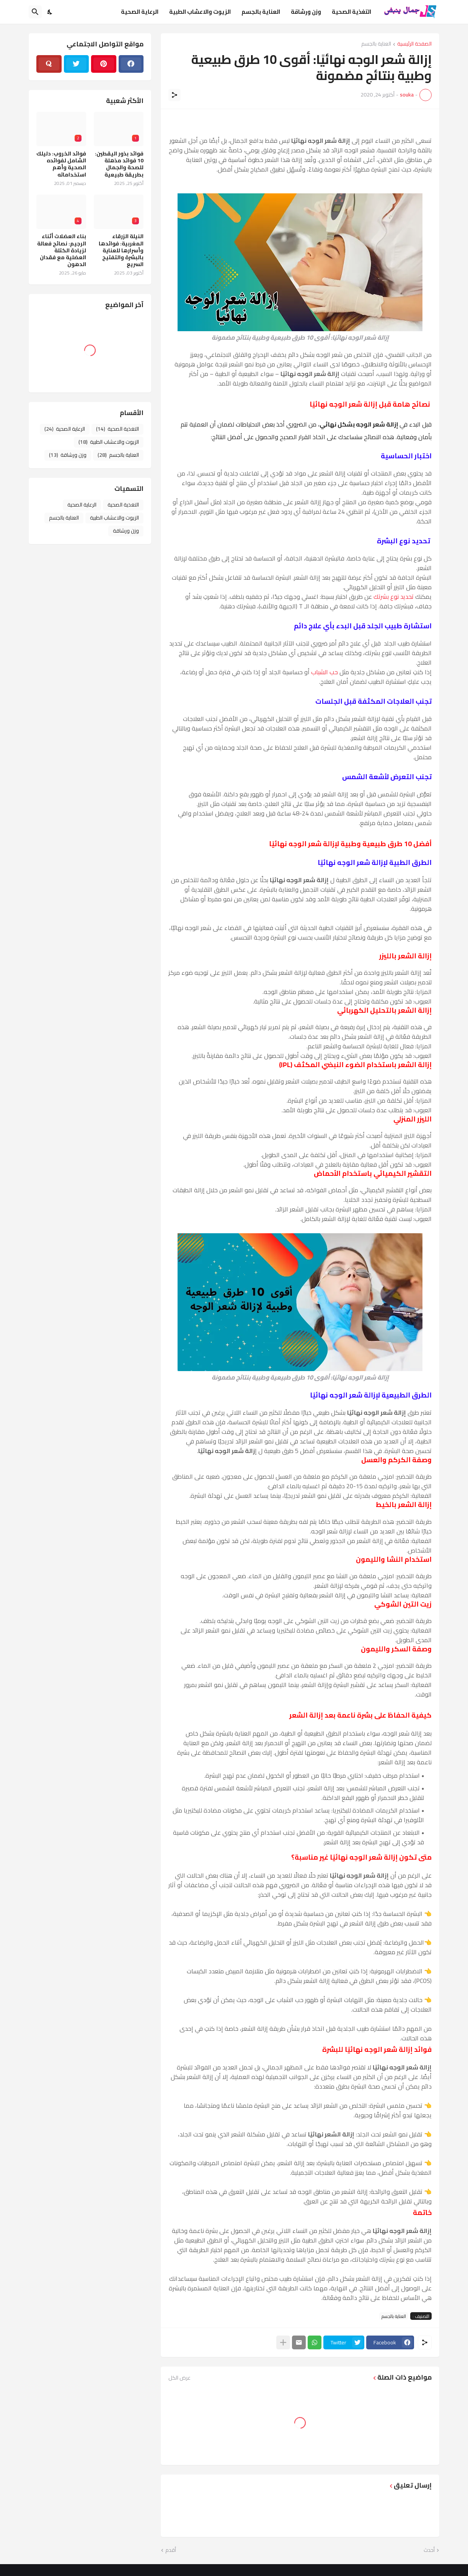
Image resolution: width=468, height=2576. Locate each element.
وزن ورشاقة (306, 11)
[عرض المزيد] (283, 2342)
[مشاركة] (174, 95)
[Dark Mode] (50, 11)
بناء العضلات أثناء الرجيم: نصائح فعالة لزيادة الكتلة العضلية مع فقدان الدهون (61, 250)
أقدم (170, 2550)
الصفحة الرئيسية (414, 44)
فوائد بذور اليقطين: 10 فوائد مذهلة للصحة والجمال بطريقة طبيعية (119, 164)
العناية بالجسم (260, 11)
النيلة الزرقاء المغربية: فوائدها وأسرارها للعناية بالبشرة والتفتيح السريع (121, 250)
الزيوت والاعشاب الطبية (200, 11)
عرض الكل (179, 2377)
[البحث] (35, 11)
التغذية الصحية (351, 11)
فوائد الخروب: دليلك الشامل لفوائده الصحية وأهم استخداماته (61, 164)
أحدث (429, 2550)
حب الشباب (324, 672)
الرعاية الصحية (139, 11)
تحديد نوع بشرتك (393, 596)
